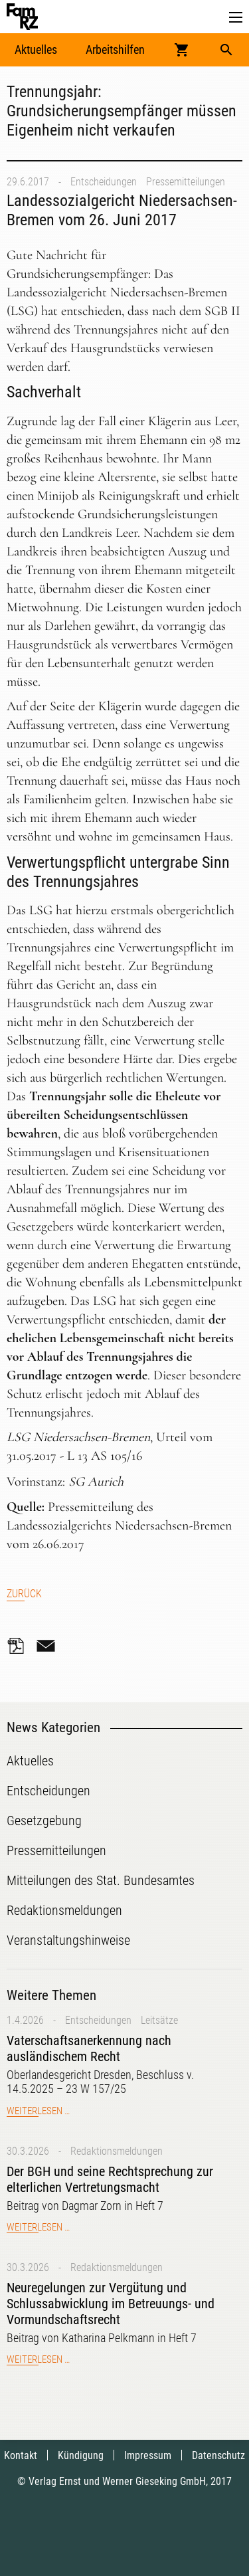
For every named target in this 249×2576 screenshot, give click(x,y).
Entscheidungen (103, 181)
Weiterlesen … (38, 2111)
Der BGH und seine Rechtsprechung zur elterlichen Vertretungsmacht (110, 2179)
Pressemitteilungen (185, 181)
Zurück (24, 1593)
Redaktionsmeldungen (116, 2151)
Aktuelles (36, 49)
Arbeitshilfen (115, 49)
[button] (235, 17)
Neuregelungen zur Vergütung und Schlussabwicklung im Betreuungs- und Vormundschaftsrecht (110, 2304)
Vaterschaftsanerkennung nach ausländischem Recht (89, 2048)
